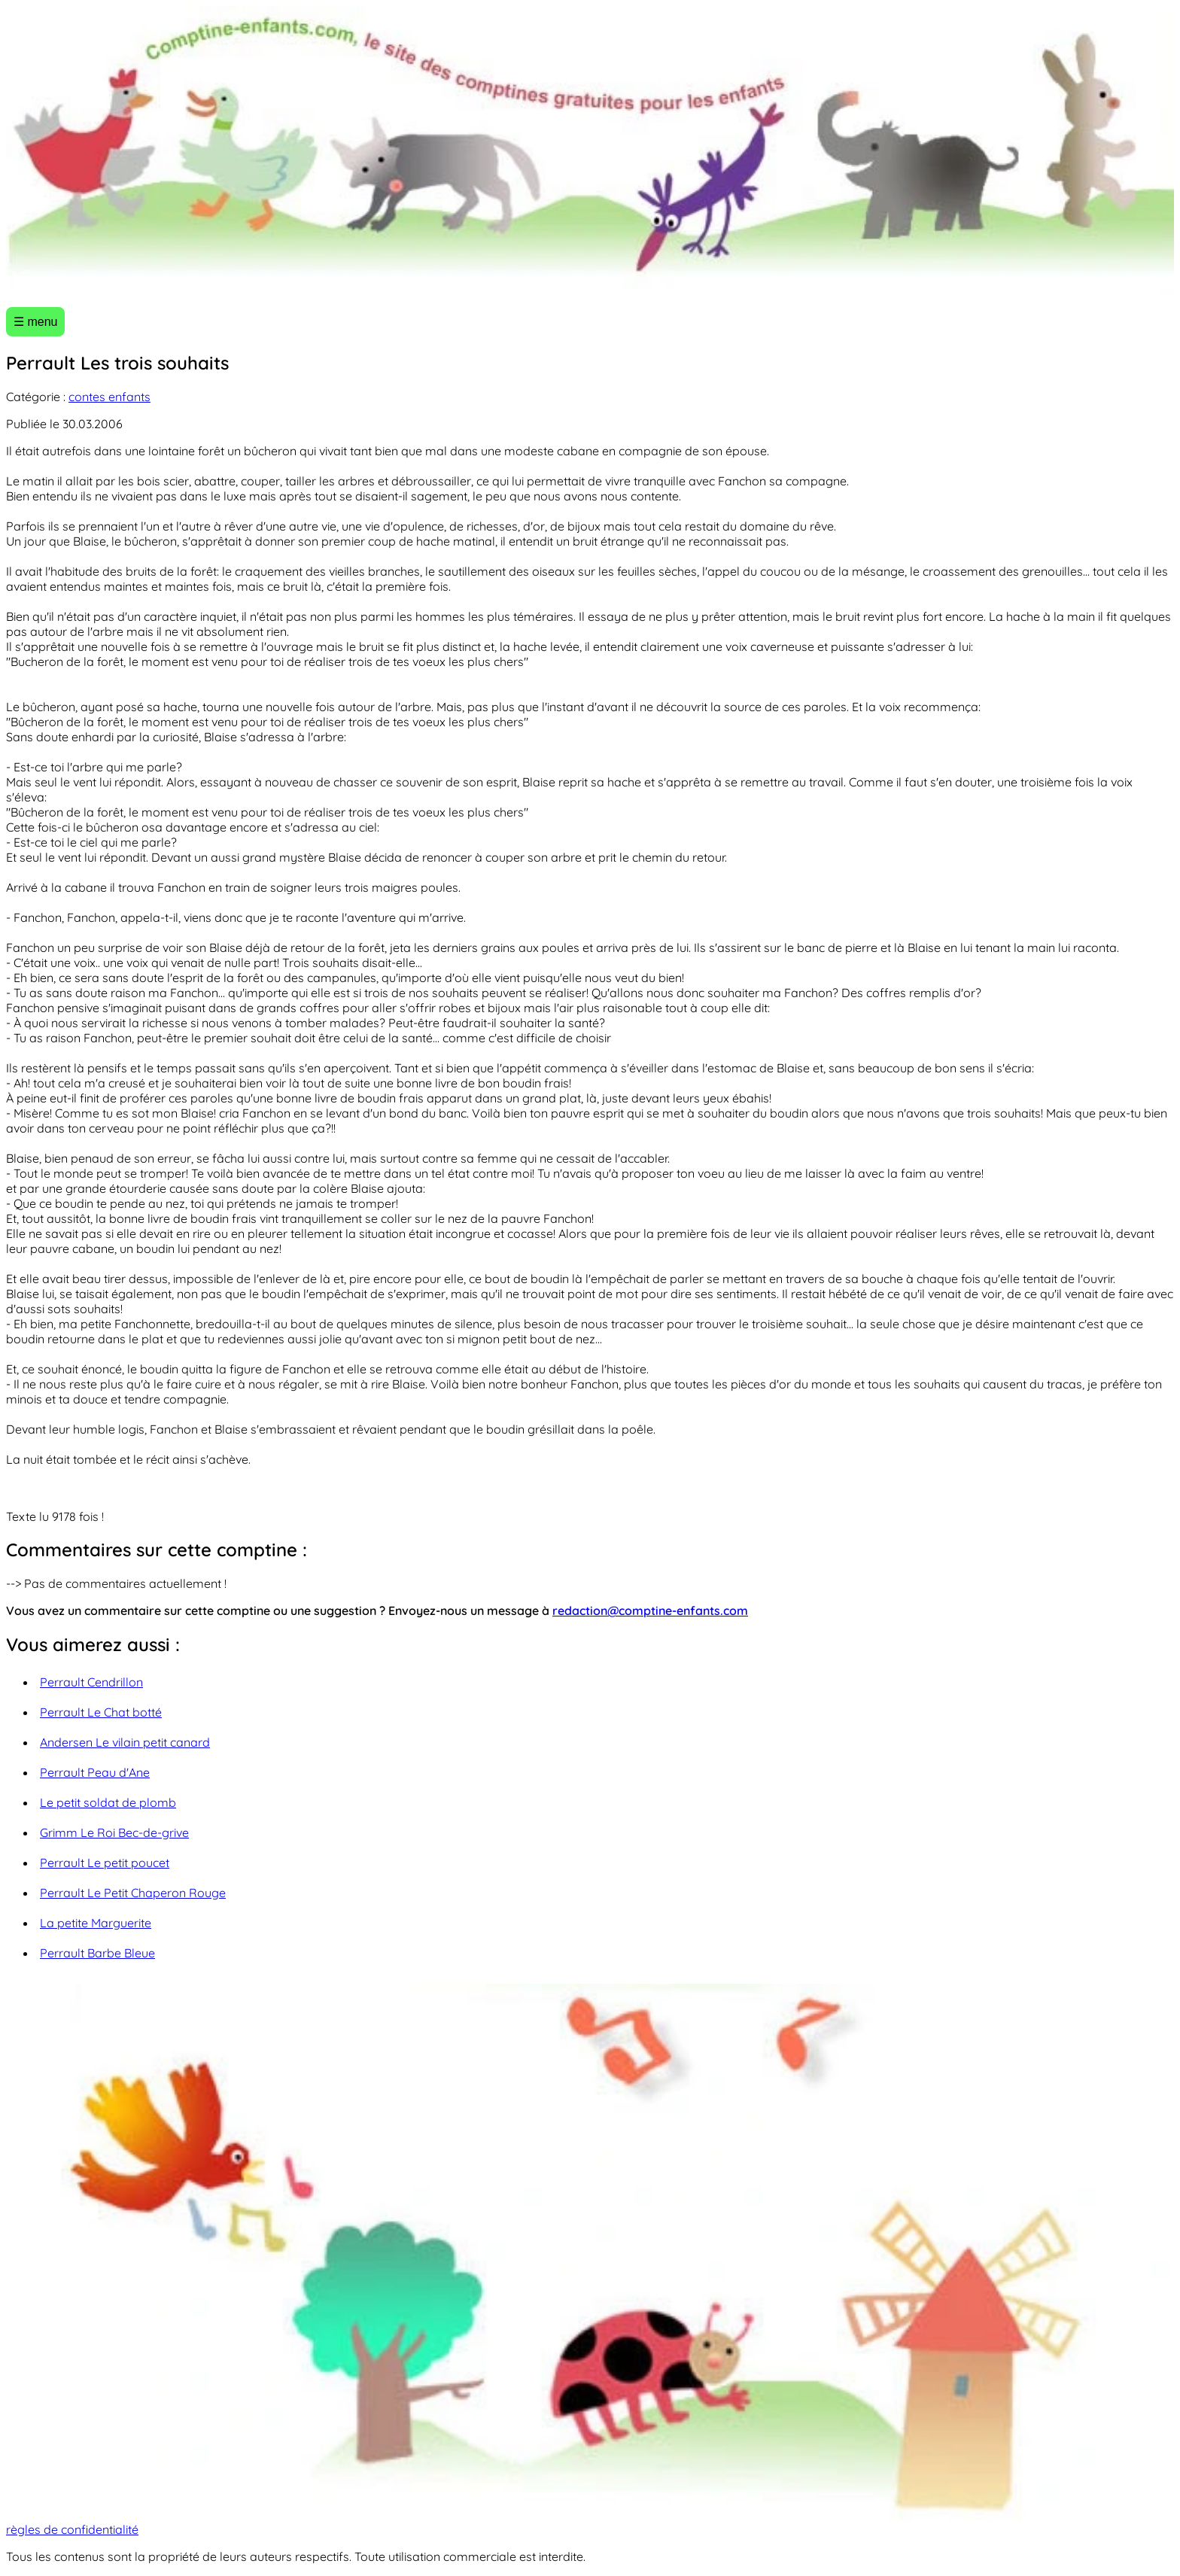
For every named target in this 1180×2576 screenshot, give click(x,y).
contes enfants (109, 396)
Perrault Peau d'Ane (95, 1772)
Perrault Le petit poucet (104, 1862)
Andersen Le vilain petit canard (125, 1742)
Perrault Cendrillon (91, 1681)
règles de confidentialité (72, 2529)
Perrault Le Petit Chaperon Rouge (133, 1892)
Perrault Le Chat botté (101, 1712)
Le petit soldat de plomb (108, 1802)
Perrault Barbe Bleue (97, 1952)
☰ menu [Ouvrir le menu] (35, 321)
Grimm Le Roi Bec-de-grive (114, 1832)
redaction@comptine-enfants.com (650, 1610)
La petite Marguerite (95, 1922)
